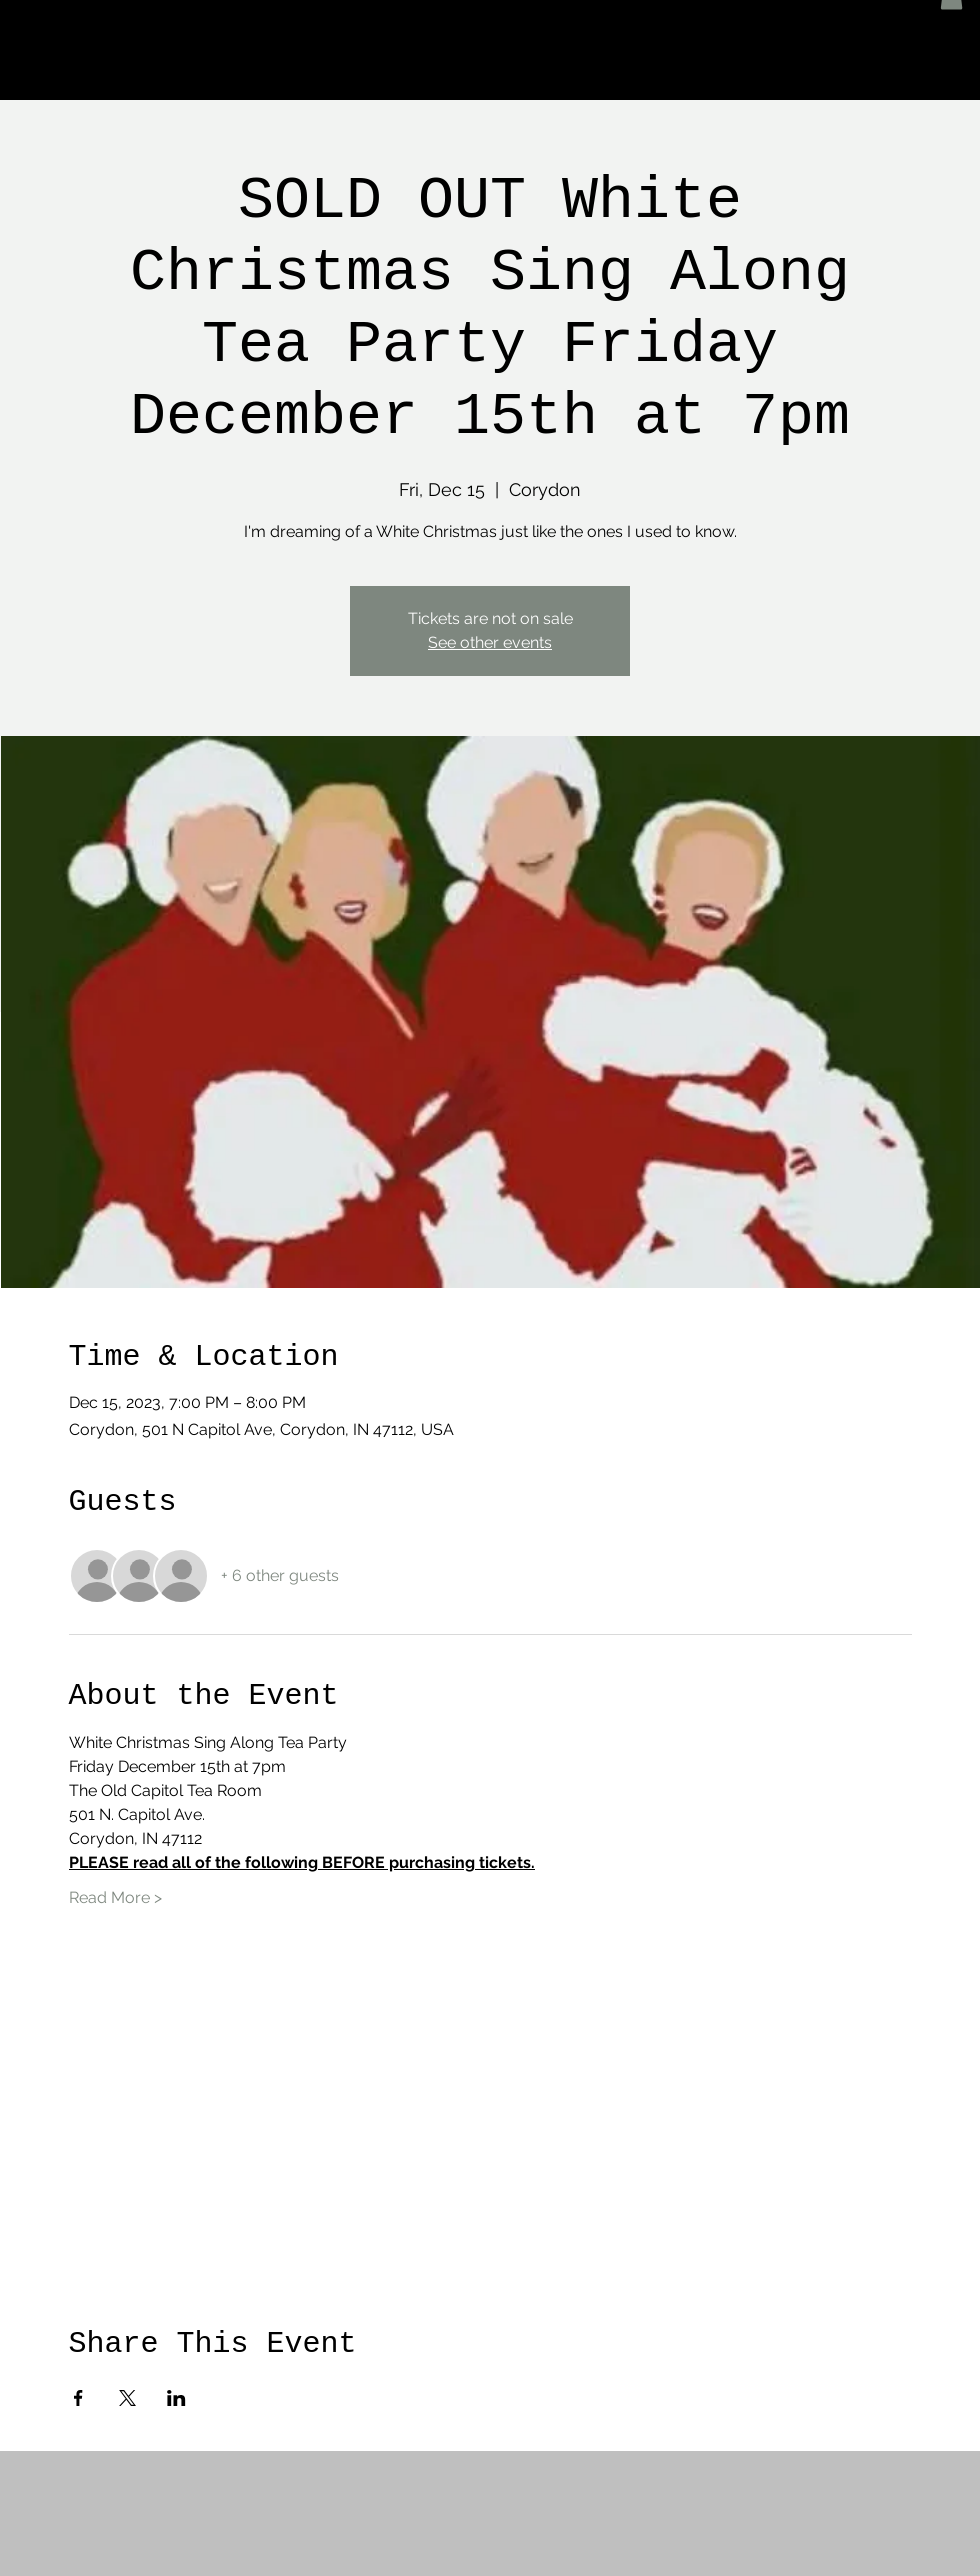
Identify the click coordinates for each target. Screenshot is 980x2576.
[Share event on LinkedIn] (176, 2398)
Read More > (115, 1897)
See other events (490, 642)
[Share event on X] (127, 2398)
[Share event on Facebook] (78, 2398)
